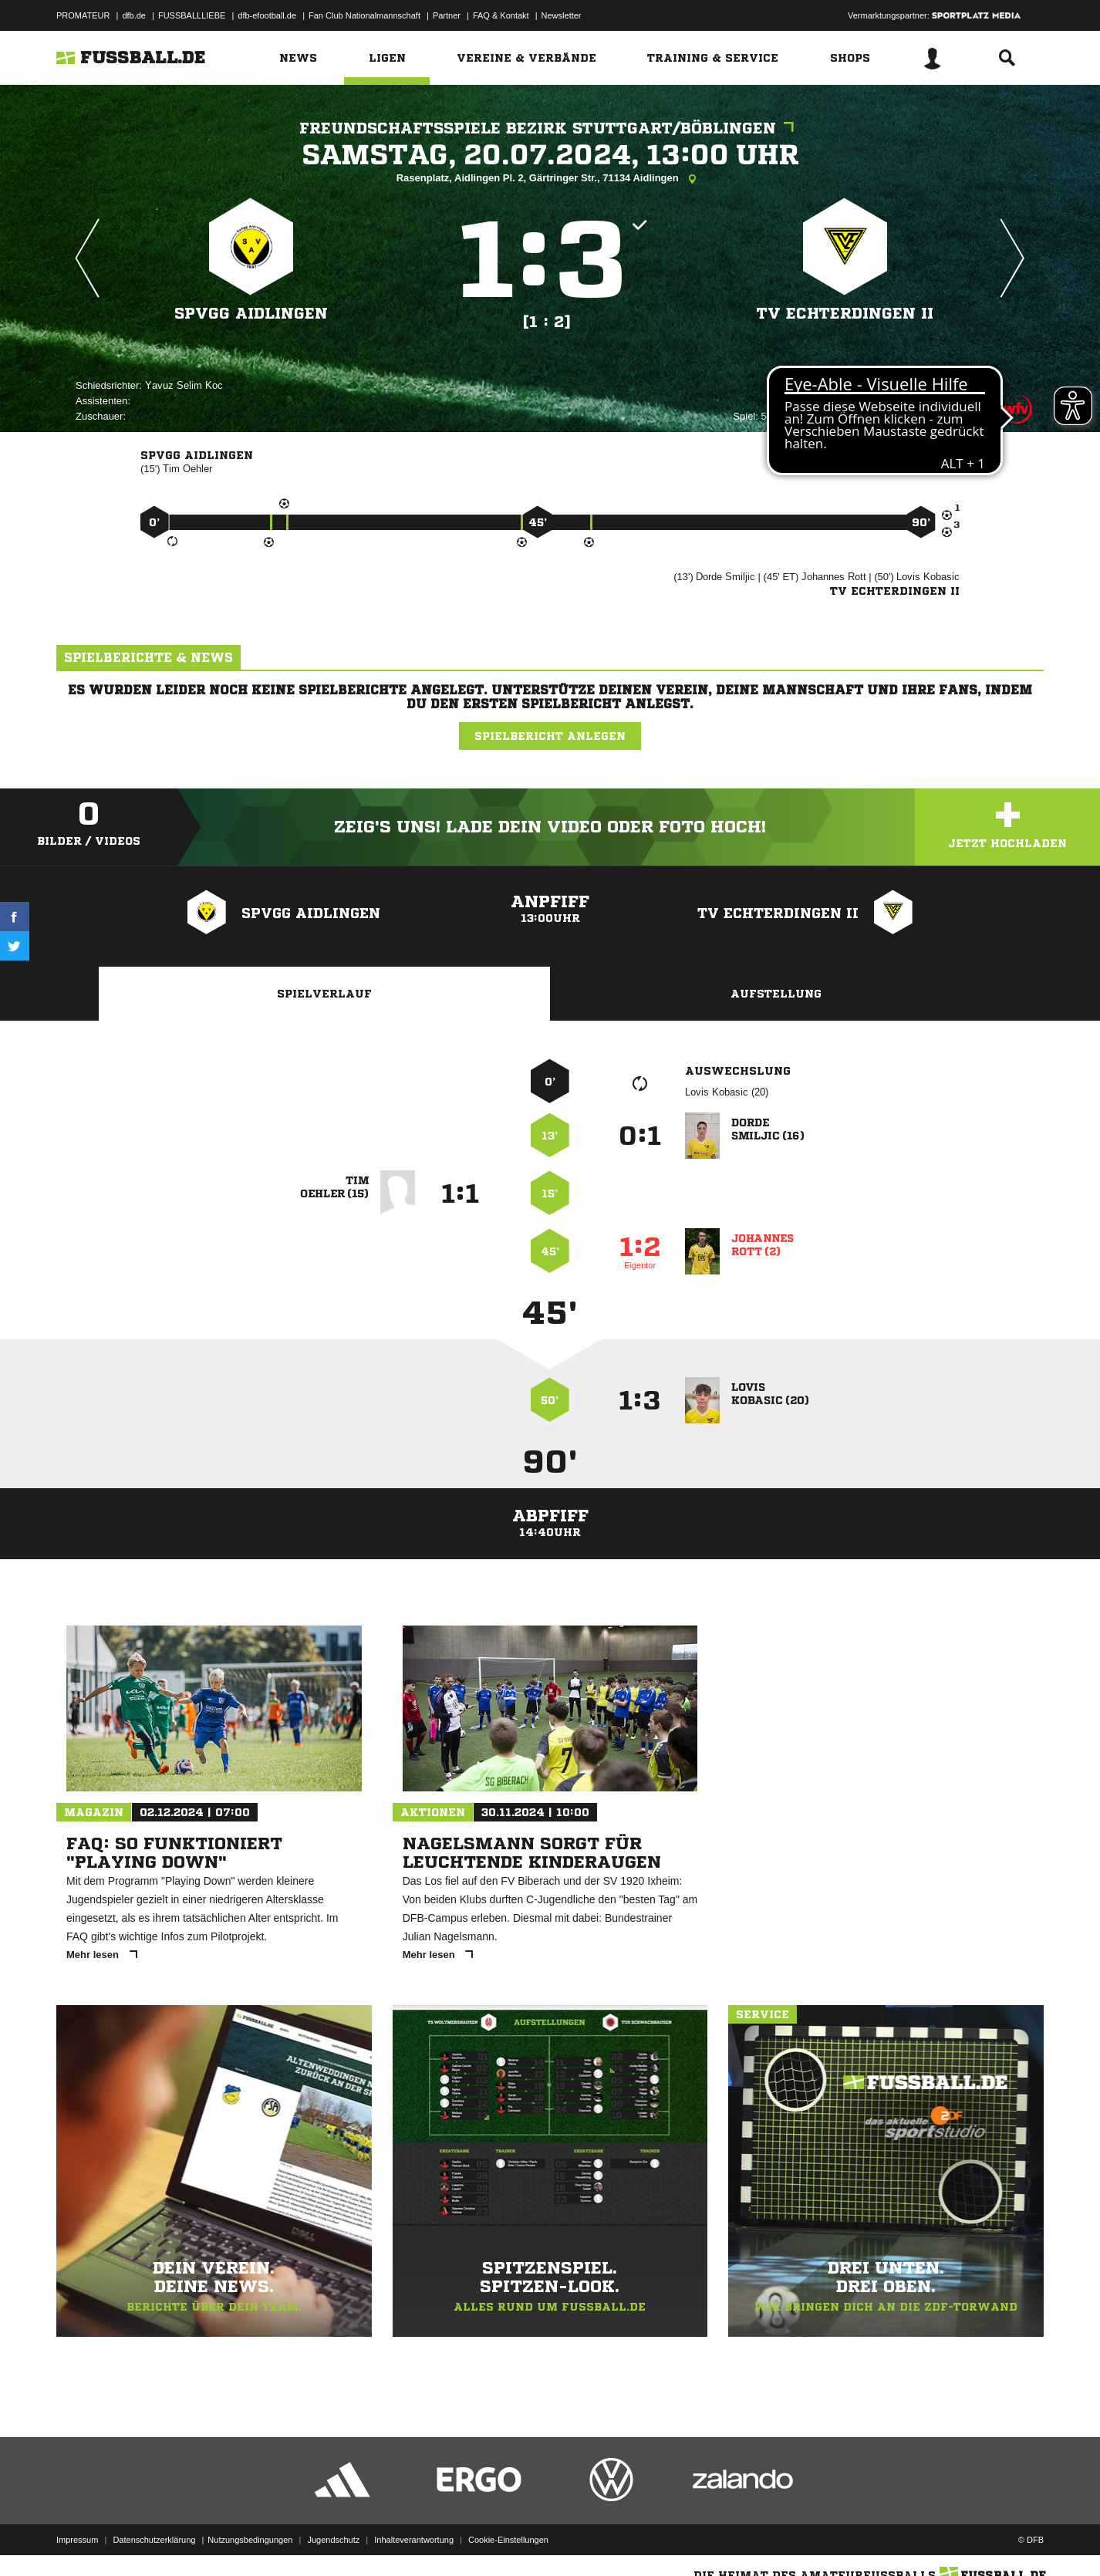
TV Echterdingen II (845, 314)
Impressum (77, 2539)
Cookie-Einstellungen (508, 2539)
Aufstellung (776, 993)
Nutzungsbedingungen (250, 2539)
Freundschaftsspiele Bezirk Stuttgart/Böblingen (550, 128)
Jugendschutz (333, 2539)
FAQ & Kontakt (501, 15)
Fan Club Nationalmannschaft (364, 15)
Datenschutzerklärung (154, 2539)
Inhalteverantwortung (414, 2539)
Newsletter (562, 15)
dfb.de (134, 15)
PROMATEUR (83, 15)
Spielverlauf (324, 993)
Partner (447, 15)
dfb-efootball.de (267, 15)
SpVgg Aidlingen (251, 314)
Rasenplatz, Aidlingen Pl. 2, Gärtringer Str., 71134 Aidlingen (550, 179)
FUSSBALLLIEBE (191, 15)
